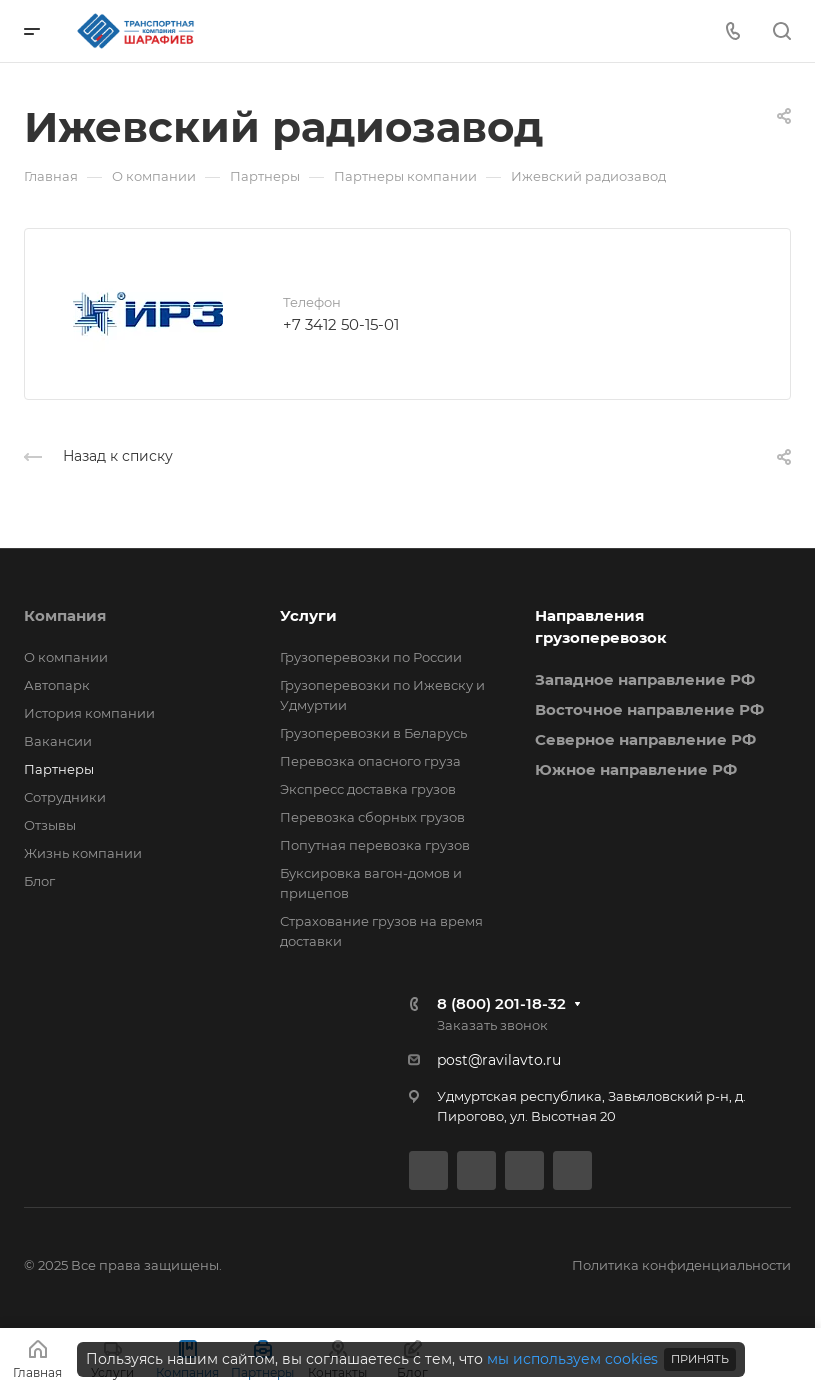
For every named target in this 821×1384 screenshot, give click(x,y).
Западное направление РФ (645, 679)
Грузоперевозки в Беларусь (373, 733)
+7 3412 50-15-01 (341, 324)
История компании (89, 713)
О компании (66, 657)
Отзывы (50, 825)
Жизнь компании (83, 853)
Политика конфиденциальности (681, 1265)
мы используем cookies (572, 1359)
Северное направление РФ (645, 739)
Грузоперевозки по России (371, 657)
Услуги (308, 615)
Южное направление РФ (636, 769)
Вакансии (58, 741)
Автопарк (57, 685)
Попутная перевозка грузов (375, 845)
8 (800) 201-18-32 (501, 1003)
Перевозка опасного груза (370, 761)
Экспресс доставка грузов (368, 789)
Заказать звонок (492, 1025)
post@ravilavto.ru (499, 1060)
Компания (65, 615)
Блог (39, 881)
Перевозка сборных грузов (372, 817)
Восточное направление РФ (649, 709)
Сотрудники (65, 797)
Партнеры (59, 769)
